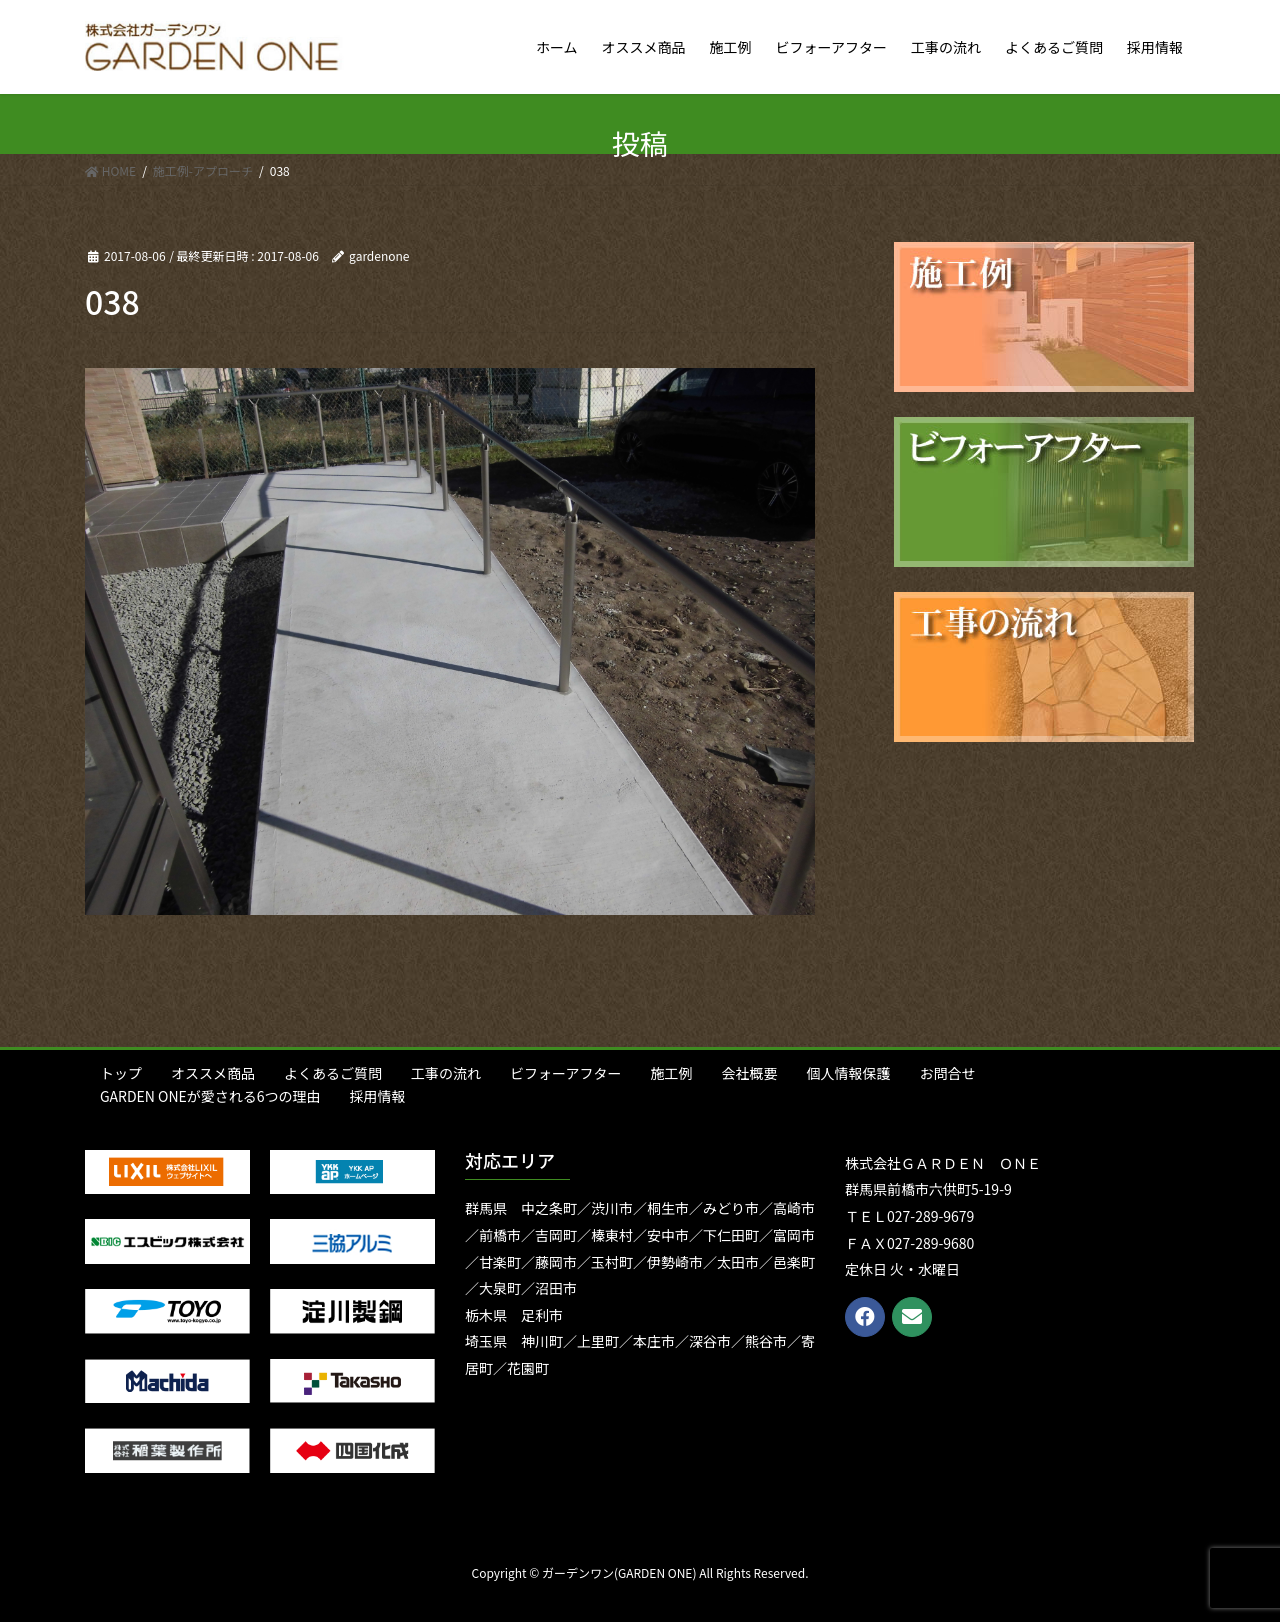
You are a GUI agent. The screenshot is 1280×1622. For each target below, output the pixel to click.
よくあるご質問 (333, 1073)
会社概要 (749, 1073)
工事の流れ (446, 1073)
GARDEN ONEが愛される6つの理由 (210, 1096)
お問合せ (947, 1073)
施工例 (671, 1073)
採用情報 (378, 1096)
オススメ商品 (213, 1073)
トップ (121, 1073)
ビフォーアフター (565, 1073)
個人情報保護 (848, 1073)
